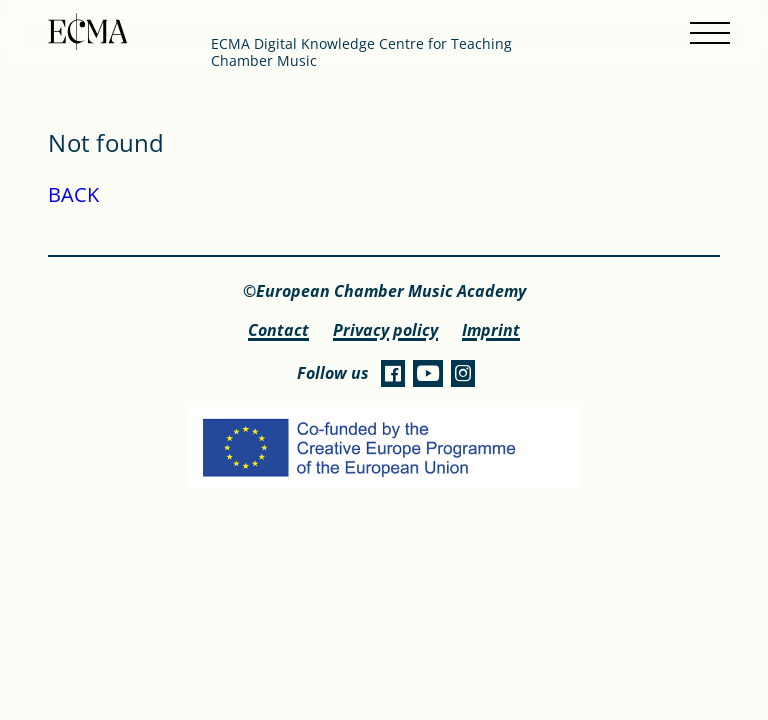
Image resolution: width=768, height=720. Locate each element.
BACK (73, 194)
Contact (278, 330)
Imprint (491, 330)
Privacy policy (385, 330)
